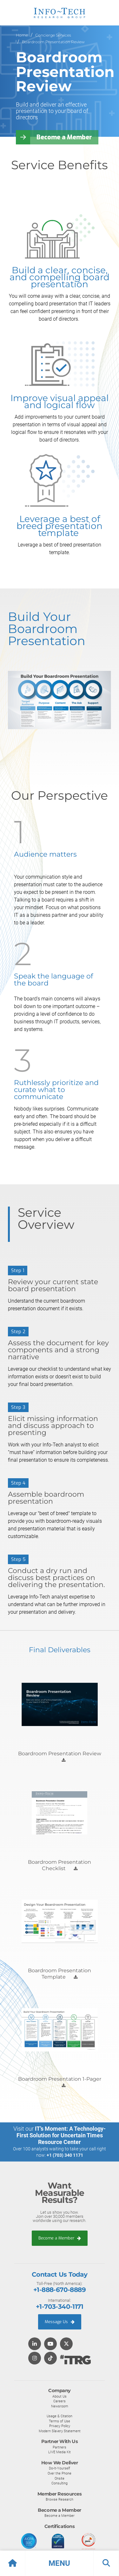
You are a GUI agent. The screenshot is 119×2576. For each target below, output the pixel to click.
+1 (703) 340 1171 (65, 2155)
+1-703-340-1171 (59, 2306)
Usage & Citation (59, 2416)
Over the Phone (59, 2473)
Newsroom (59, 2406)
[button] (59, 2563)
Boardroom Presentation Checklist (59, 1865)
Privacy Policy (59, 2426)
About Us (59, 2396)
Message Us (60, 2321)
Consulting (59, 2483)
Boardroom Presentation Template (59, 1973)
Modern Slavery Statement (60, 2431)
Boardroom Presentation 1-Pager (59, 2079)
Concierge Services (53, 35)
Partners (59, 2447)
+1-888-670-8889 (59, 2290)
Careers (59, 2401)
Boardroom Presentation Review (53, 41)
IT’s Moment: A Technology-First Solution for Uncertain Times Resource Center (61, 2135)
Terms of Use (59, 2421)
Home (22, 35)
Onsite (59, 2478)
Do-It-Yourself (59, 2468)
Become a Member (64, 137)
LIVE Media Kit (59, 2452)
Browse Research (59, 2499)
